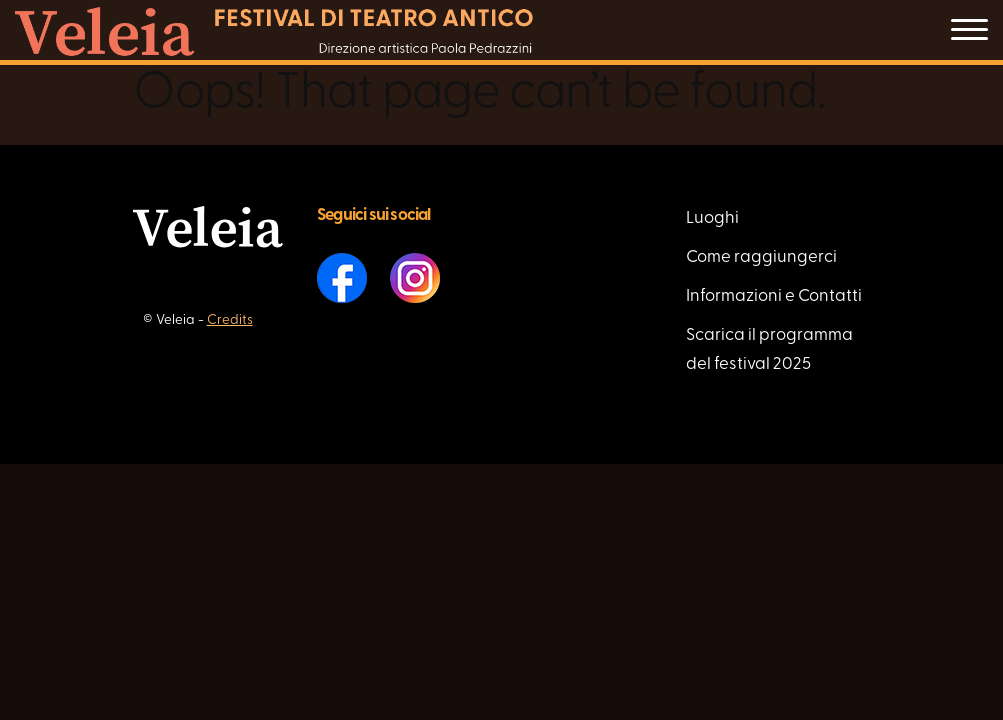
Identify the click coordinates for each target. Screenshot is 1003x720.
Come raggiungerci (761, 257)
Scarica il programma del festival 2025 (769, 350)
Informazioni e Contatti (774, 296)
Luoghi (712, 218)
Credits (230, 320)
